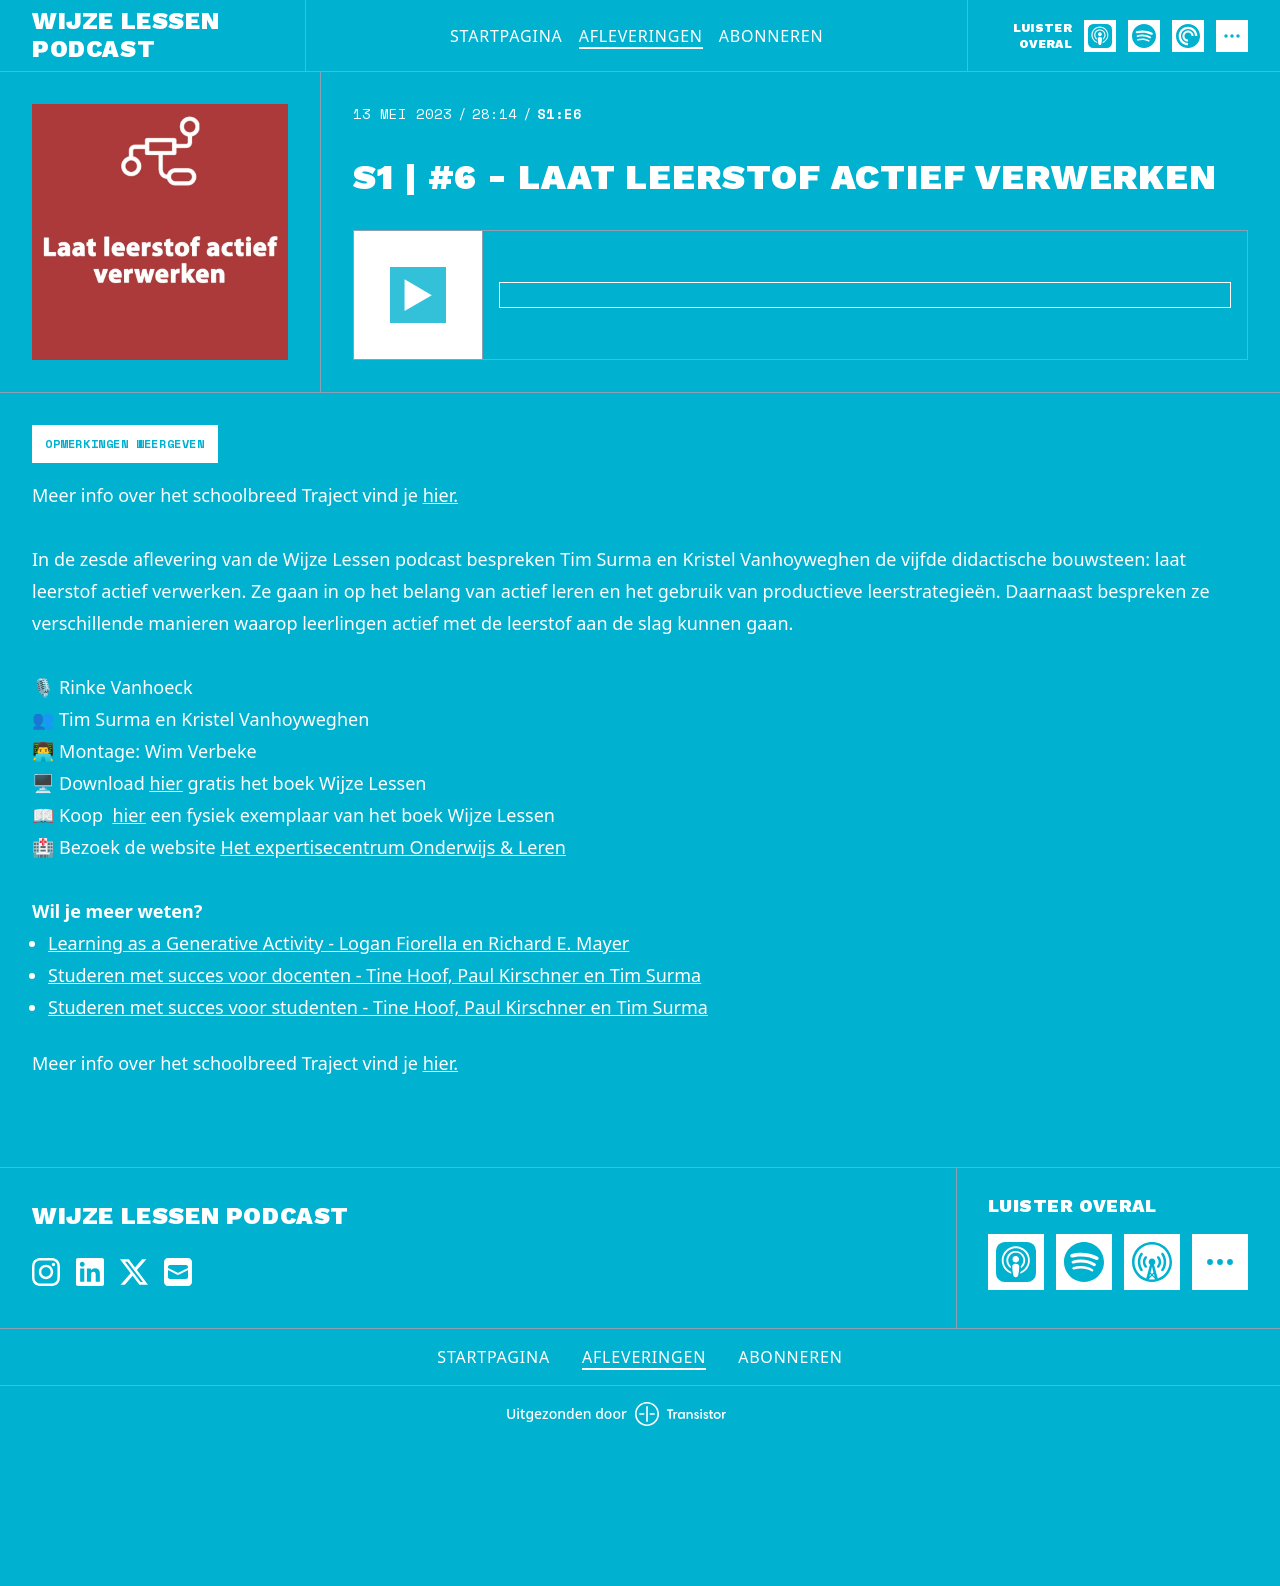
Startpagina (506, 36)
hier (165, 783)
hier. (440, 495)
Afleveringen (641, 36)
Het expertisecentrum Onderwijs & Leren (392, 847)
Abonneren (771, 36)
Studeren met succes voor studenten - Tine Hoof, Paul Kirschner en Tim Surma (378, 1007)
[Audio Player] (800, 295)
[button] (418, 295)
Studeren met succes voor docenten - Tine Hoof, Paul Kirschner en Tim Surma (374, 975)
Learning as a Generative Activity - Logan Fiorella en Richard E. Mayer (338, 943)
